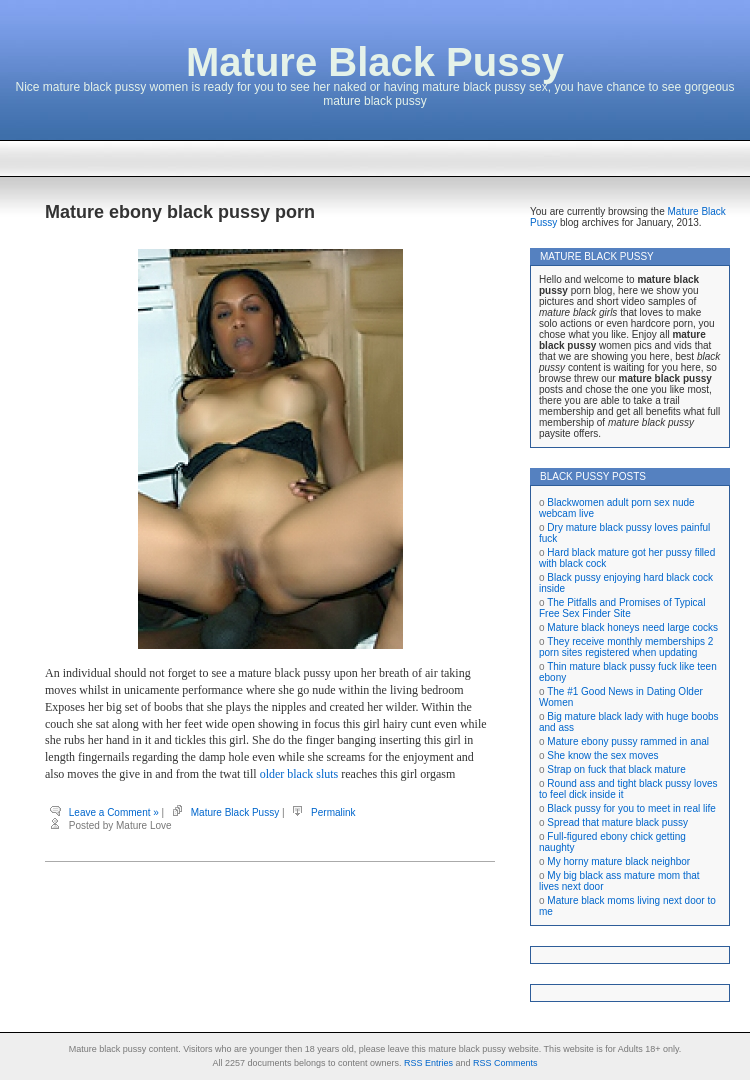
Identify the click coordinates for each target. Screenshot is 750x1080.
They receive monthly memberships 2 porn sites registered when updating (626, 647)
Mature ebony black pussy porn (180, 212)
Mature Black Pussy (375, 62)
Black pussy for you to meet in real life (631, 808)
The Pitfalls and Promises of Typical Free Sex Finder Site (622, 608)
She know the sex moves (602, 755)
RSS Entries (428, 1063)
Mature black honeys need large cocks (632, 627)
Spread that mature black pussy (617, 822)
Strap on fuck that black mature (616, 769)
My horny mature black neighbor (618, 861)
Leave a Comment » (114, 812)
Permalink (333, 812)
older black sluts (299, 774)
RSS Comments (505, 1063)
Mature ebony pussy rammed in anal (628, 741)
